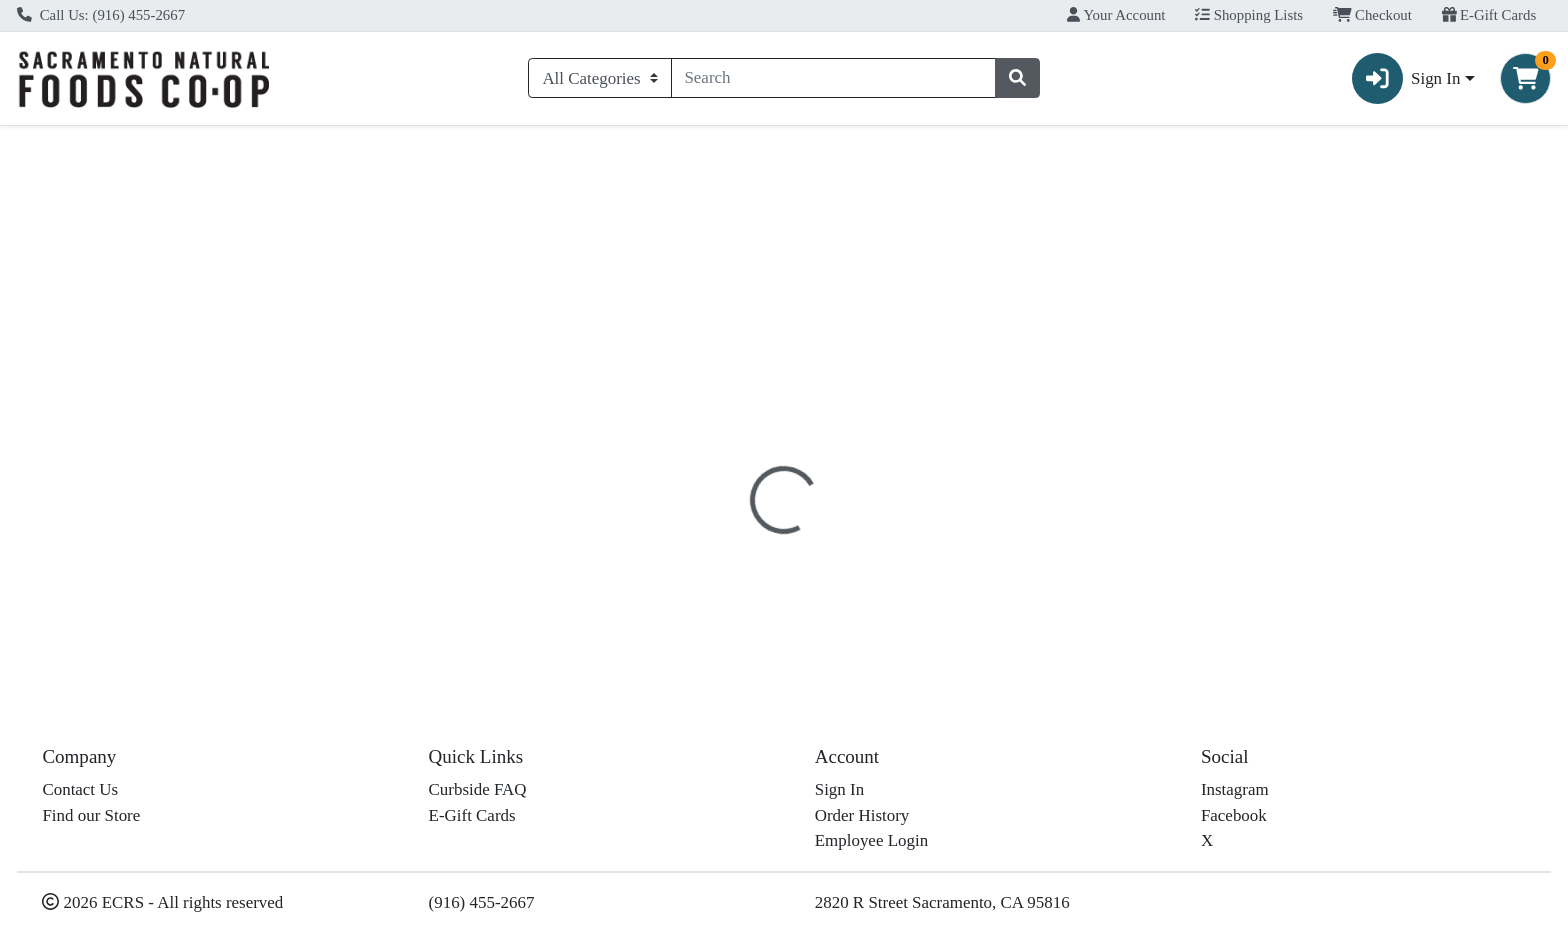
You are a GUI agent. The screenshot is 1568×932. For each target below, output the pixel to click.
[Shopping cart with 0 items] (1525, 78)
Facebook (1234, 820)
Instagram (1235, 794)
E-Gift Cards (1489, 15)
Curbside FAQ (478, 794)
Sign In (839, 794)
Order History (862, 820)
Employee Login (871, 845)
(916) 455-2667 (482, 906)
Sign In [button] (1406, 78)
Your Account (1116, 15)
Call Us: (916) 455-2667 (101, 15)
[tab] (708, 459)
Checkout (1372, 15)
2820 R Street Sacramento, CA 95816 (942, 906)
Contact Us (80, 794)
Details (708, 460)
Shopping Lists (1249, 15)
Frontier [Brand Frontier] (892, 607)
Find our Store (91, 820)
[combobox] (834, 78)
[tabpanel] (1110, 581)
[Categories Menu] (599, 78)
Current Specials (90, 143)
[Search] (834, 78)
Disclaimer (800, 460)
